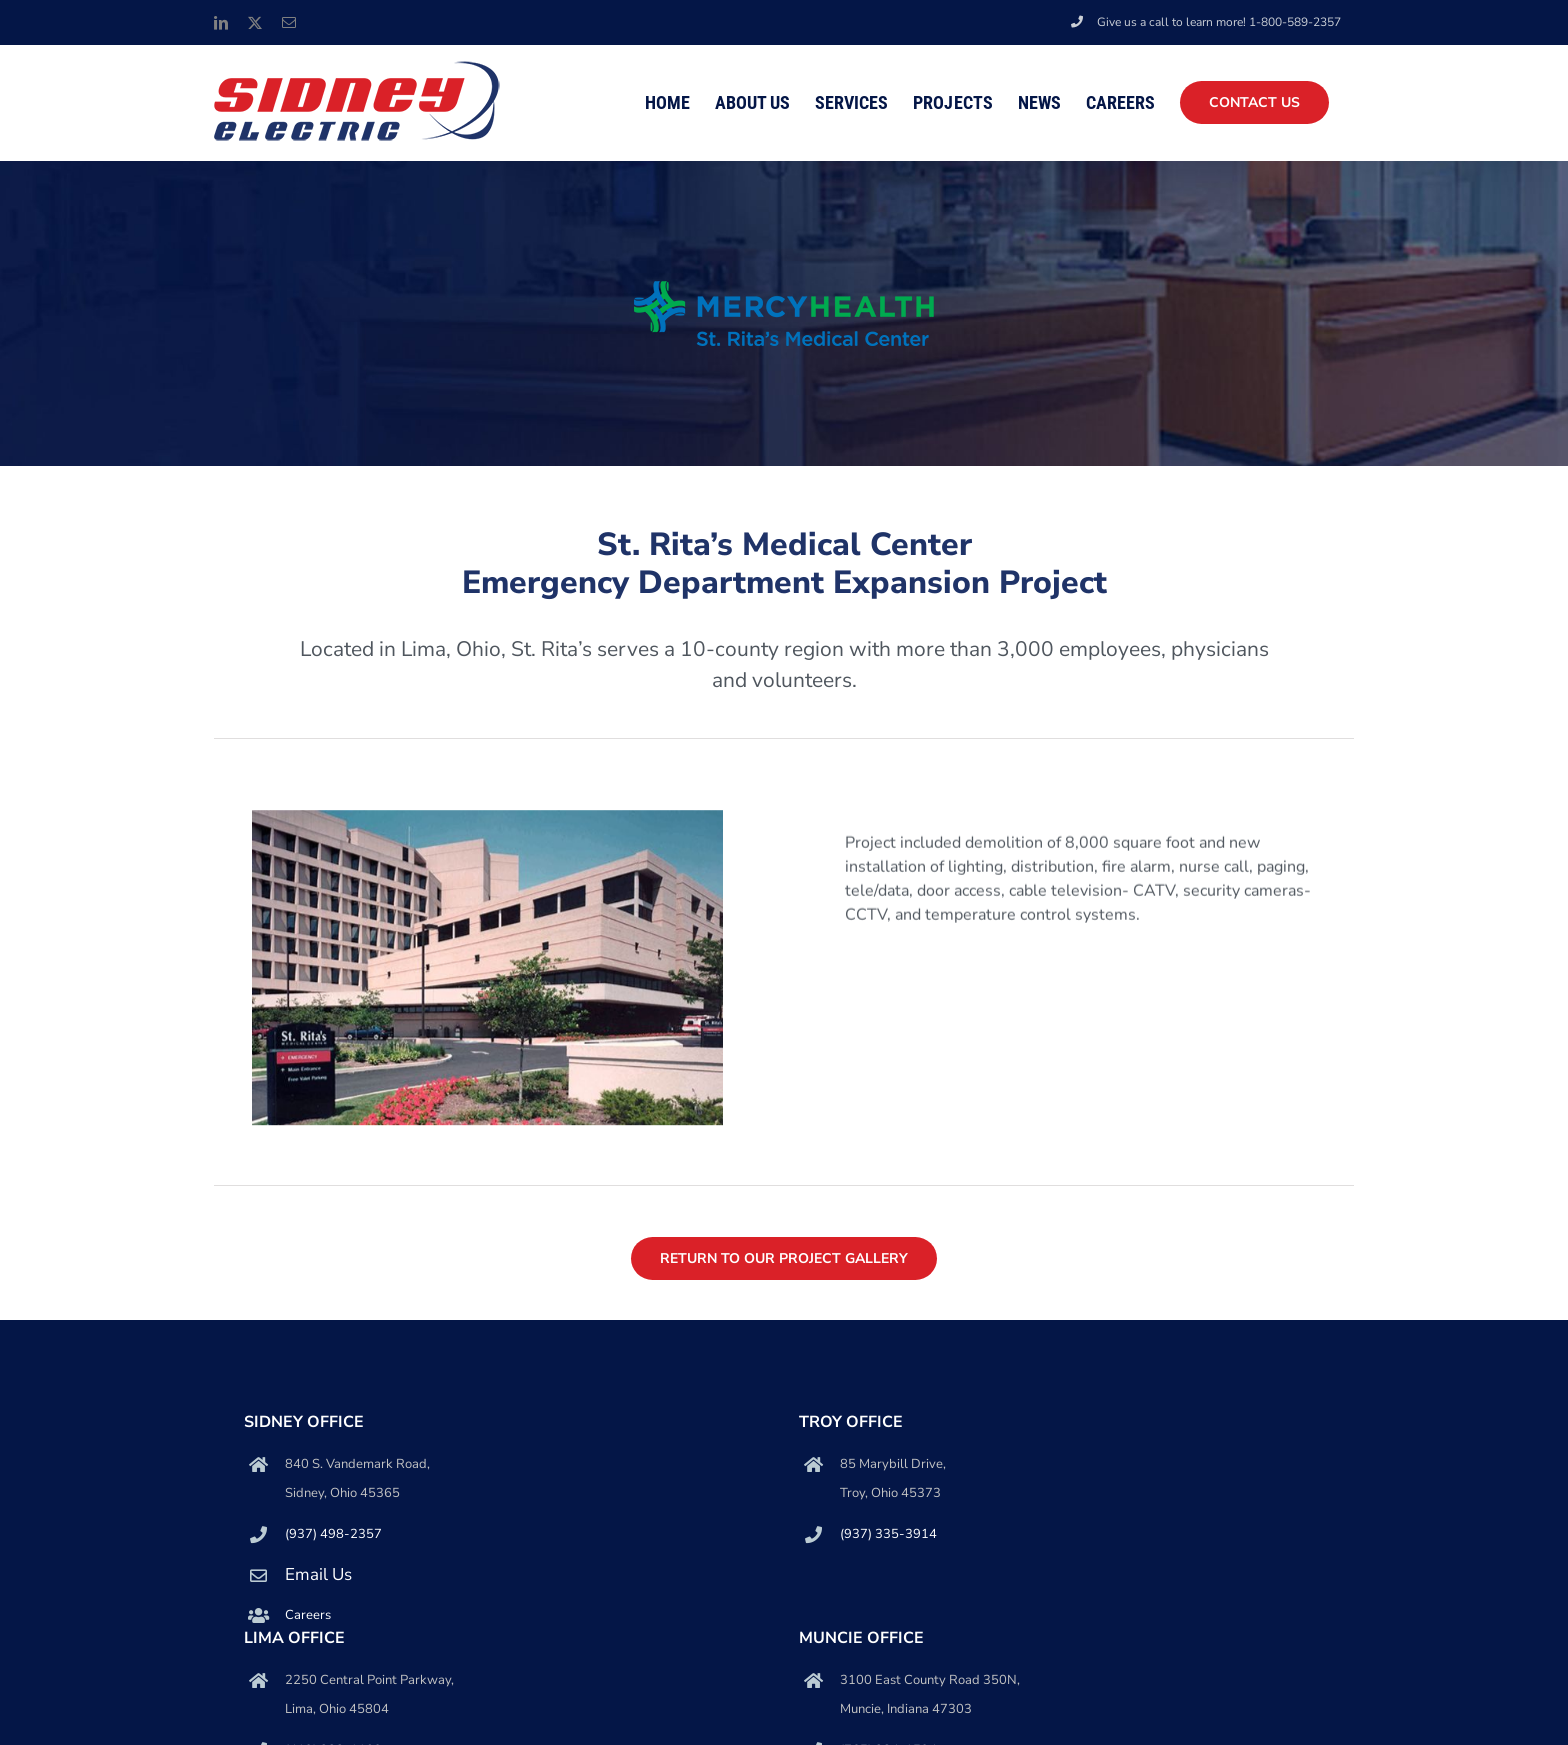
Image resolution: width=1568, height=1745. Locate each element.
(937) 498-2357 (333, 1534)
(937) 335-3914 (888, 1534)
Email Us (318, 1574)
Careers (308, 1615)
